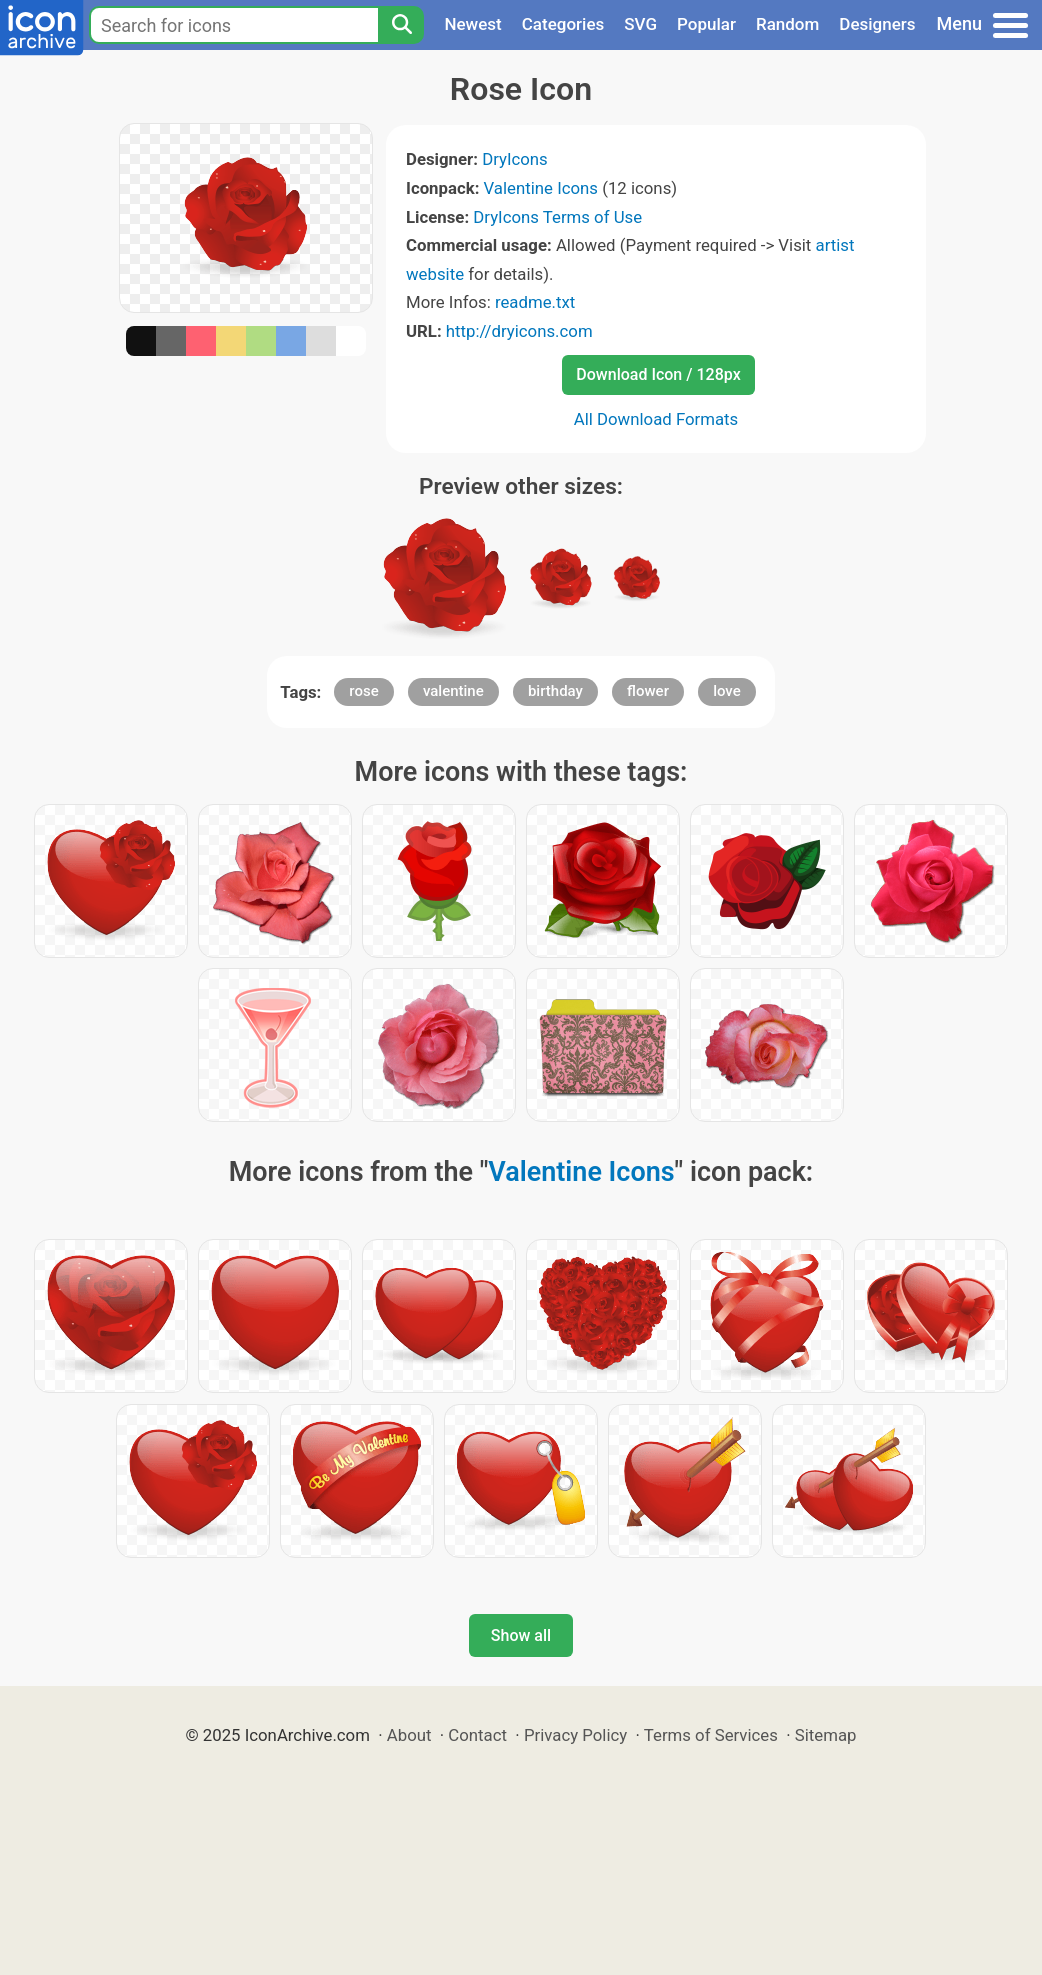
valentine (453, 691)
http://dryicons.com (519, 331)
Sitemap (826, 1735)
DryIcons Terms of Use (557, 217)
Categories (563, 24)
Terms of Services (711, 1735)
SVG (640, 24)
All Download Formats (656, 419)
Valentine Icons (541, 188)
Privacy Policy (575, 1735)
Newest (472, 24)
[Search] (401, 25)
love (727, 691)
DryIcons (515, 159)
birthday (555, 691)
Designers (877, 24)
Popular (706, 24)
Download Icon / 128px (658, 374)
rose (363, 691)
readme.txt (535, 302)
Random (787, 24)
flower (648, 691)
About (409, 1735)
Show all (521, 1635)
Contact (477, 1735)
